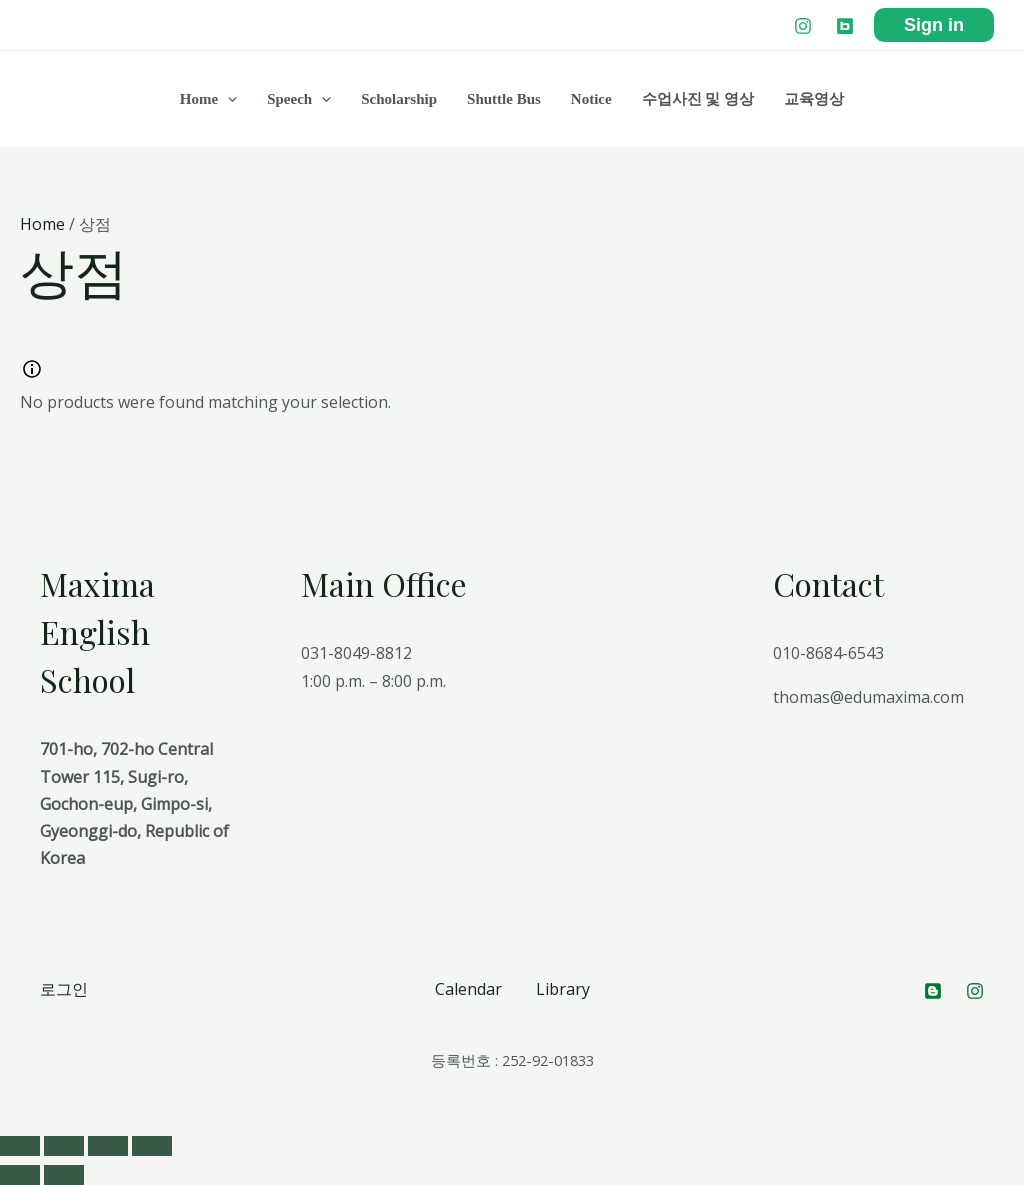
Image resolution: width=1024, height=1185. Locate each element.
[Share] (64, 1146)
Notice (591, 99)
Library (563, 989)
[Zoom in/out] (152, 1146)
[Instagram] (803, 26)
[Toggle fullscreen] (108, 1146)
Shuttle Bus (504, 99)
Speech (299, 99)
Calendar (468, 989)
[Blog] (845, 26)
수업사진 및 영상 (698, 99)
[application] (227, 99)
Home (208, 99)
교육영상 (814, 99)
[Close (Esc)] (20, 1146)
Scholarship (399, 99)
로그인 (64, 989)
